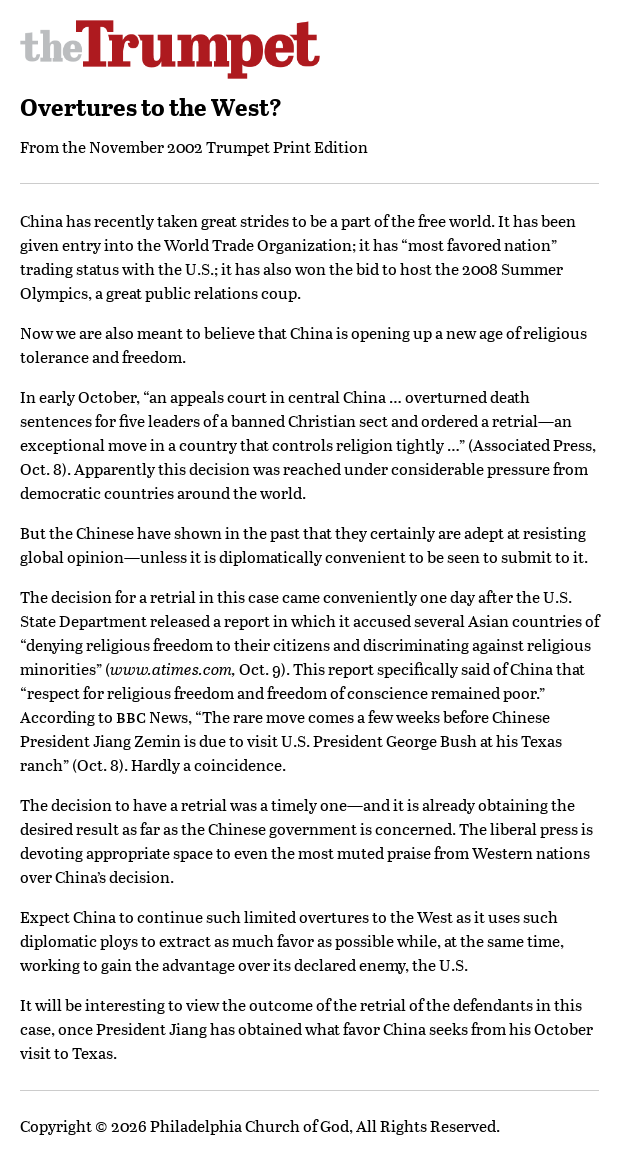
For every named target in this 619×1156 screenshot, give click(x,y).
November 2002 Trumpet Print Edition (228, 146)
